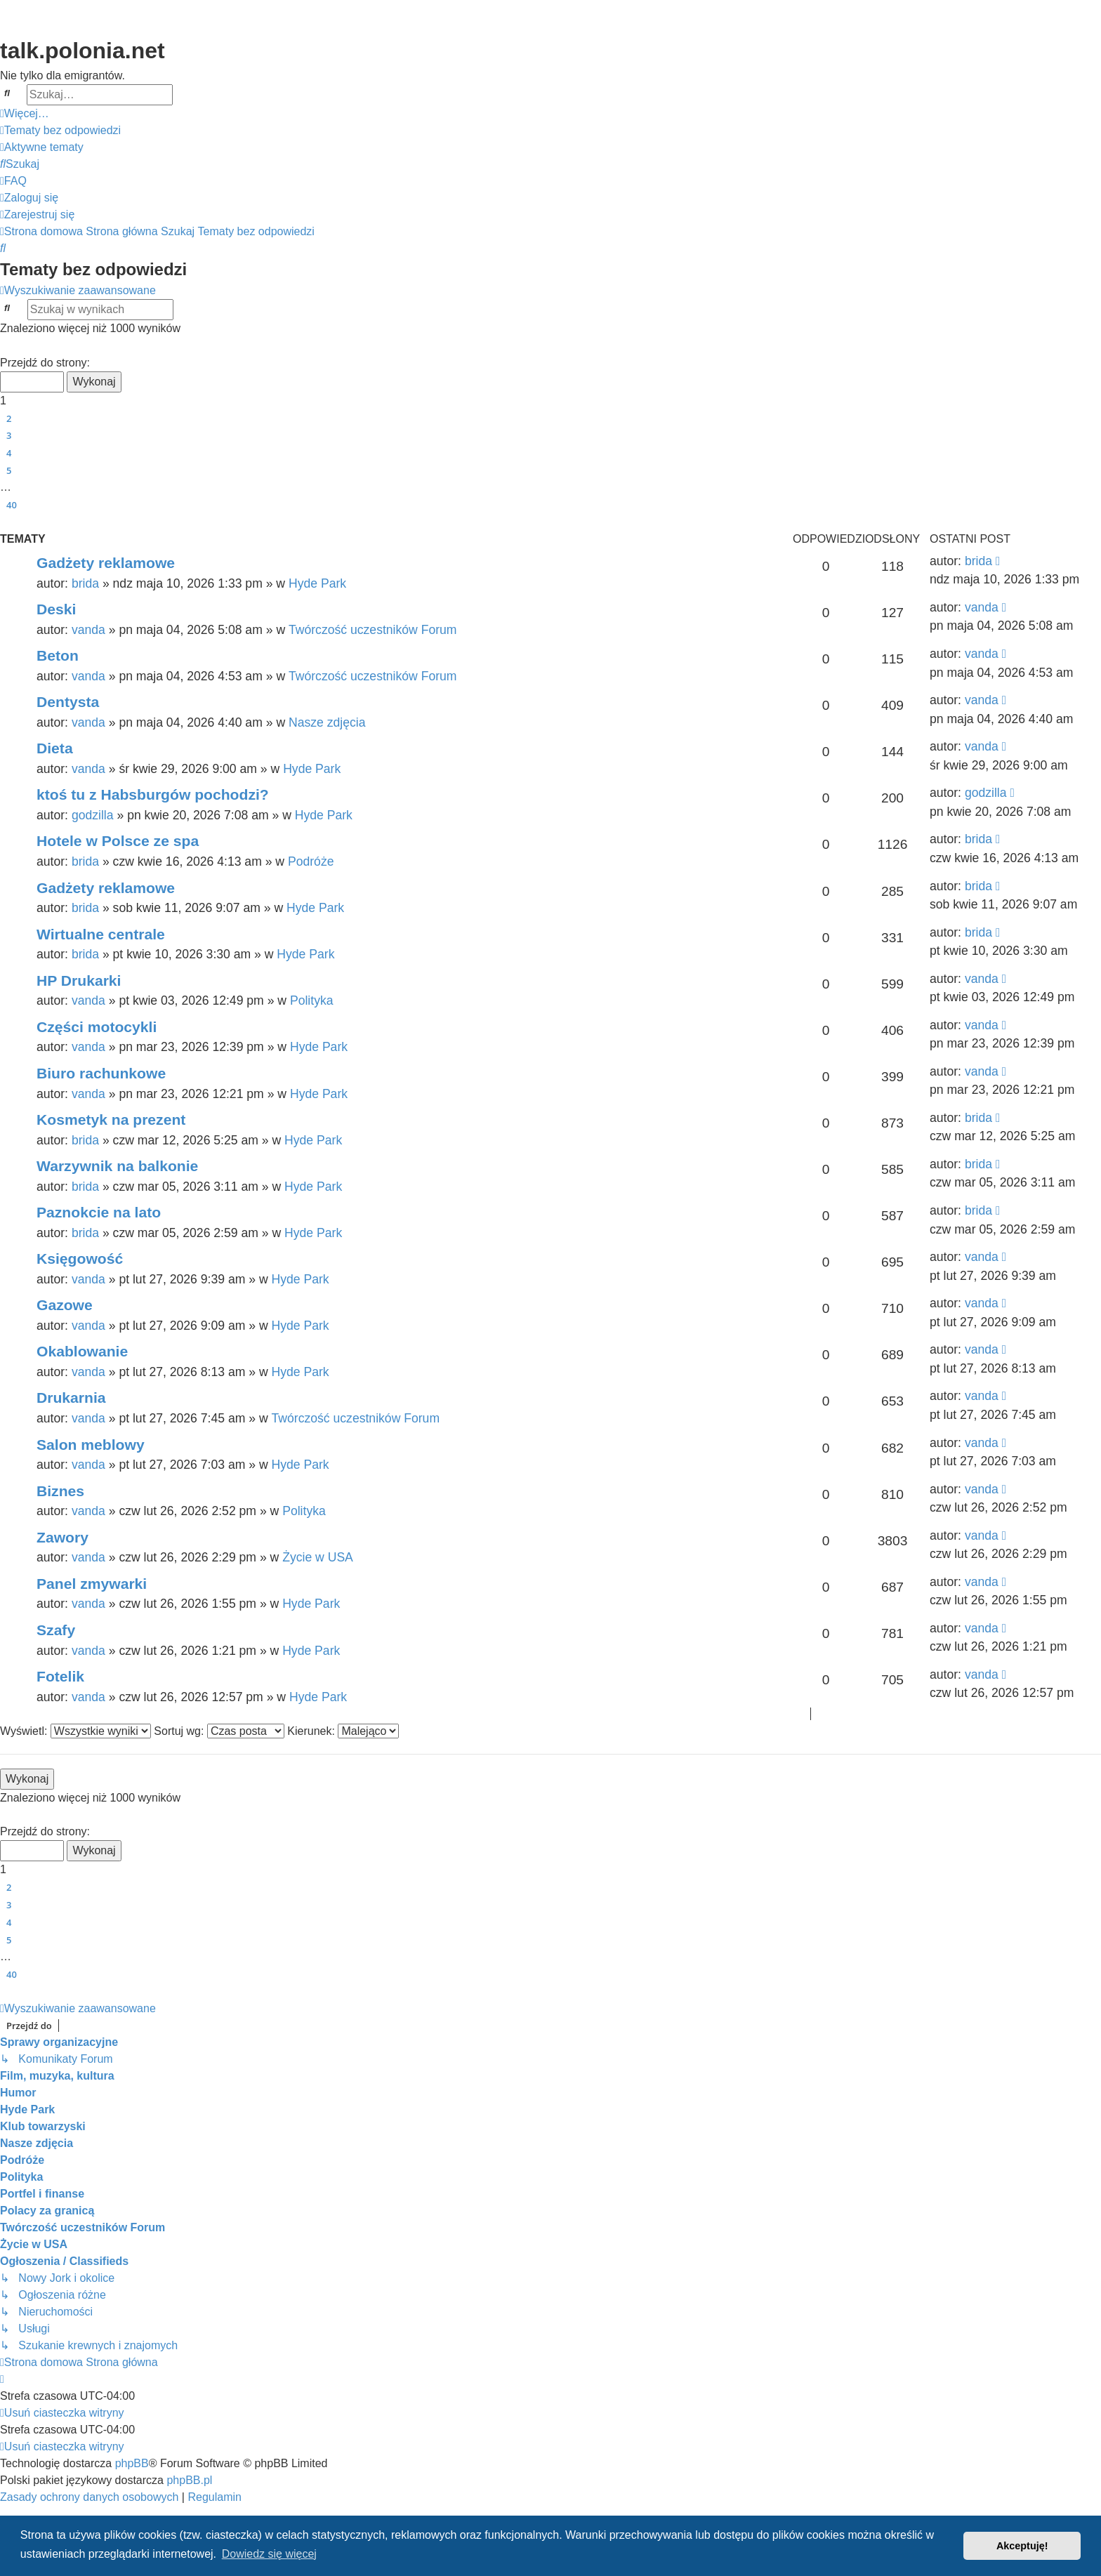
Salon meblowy (91, 1444)
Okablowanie (82, 1351)
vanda (88, 630)
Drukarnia (71, 1397)
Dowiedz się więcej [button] (269, 2554)
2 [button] (8, 418)
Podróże (311, 861)
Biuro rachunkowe (101, 1073)
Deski (56, 609)
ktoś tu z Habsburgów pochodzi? (153, 794)
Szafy (56, 1630)
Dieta (55, 748)
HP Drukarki (79, 980)
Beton (58, 655)
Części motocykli (97, 1027)
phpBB (132, 2463)
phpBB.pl (189, 2480)
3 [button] (8, 435)
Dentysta (68, 702)
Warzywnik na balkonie (117, 1166)
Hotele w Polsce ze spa (118, 841)
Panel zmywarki (92, 1584)
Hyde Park (317, 583)
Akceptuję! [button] (1022, 2545)
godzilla (93, 815)
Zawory (62, 1537)
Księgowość (80, 1258)
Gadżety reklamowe (106, 563)
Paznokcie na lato (99, 1212)
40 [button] (11, 504)
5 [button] (8, 470)
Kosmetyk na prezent (111, 1119)
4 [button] (8, 453)
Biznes (60, 1491)
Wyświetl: (75, 1731)
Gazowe (65, 1305)
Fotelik (60, 1676)
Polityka (312, 1000)
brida (85, 583)
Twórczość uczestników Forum (373, 630)
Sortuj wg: (219, 1731)
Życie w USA (317, 1557)
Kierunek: (343, 1731)
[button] (5, 346)
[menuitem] (60, 130)
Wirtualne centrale (101, 934)
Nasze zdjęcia (327, 722)
